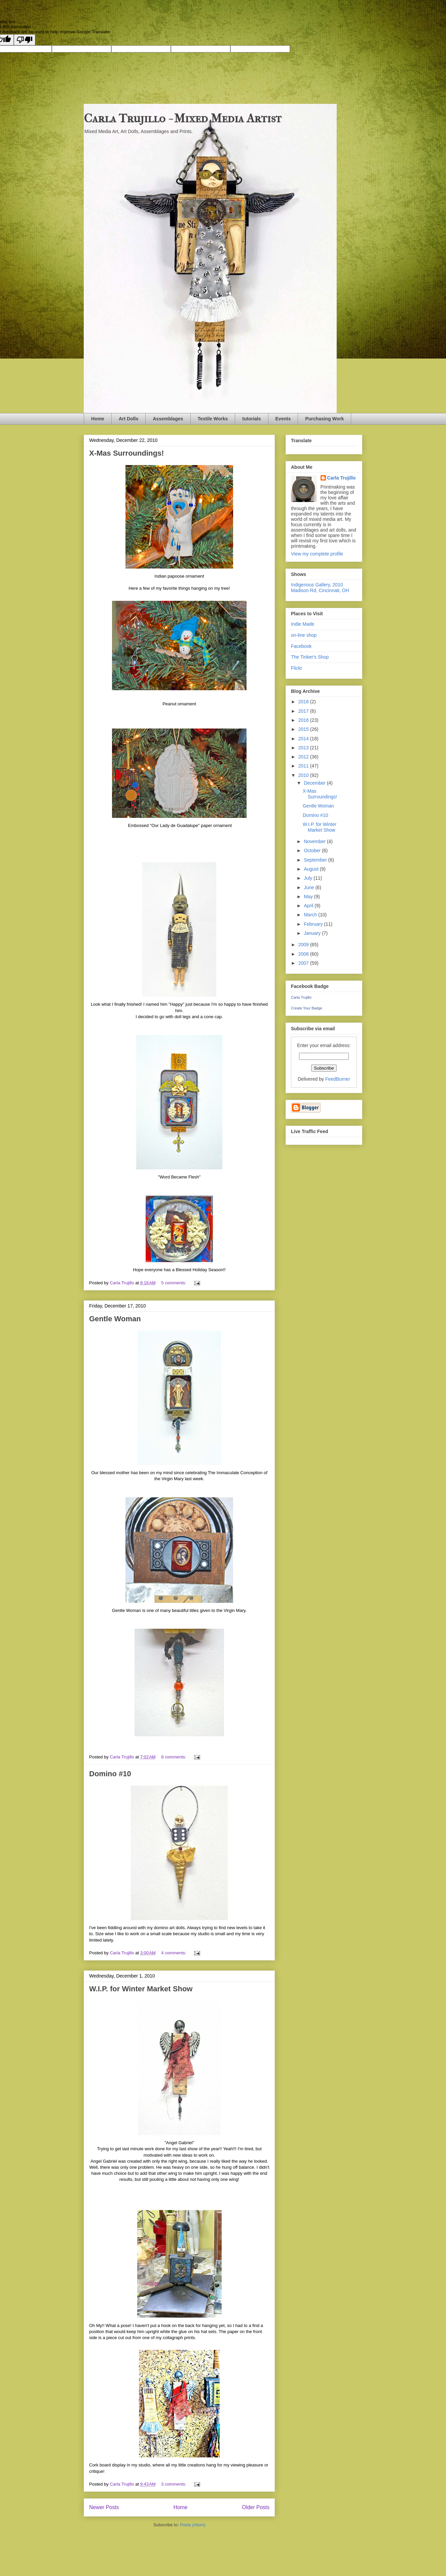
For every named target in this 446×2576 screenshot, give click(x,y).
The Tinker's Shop (310, 657)
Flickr (296, 668)
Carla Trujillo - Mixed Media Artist (183, 118)
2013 (304, 747)
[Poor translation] (24, 39)
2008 (304, 954)
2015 (304, 729)
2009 (304, 944)
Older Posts (255, 2507)
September (316, 860)
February (314, 924)
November (315, 841)
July (308, 878)
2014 (304, 738)
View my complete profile (317, 553)
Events (283, 418)
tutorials (251, 418)
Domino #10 (110, 1774)
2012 (304, 756)
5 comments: (174, 1282)
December (315, 783)
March (311, 914)
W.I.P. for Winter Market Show (140, 1989)
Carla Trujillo (341, 478)
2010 (304, 775)
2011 (304, 765)
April (309, 905)
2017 (304, 711)
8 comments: (174, 1756)
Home (97, 418)
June (309, 887)
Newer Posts (104, 2507)
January (313, 933)
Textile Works (213, 418)
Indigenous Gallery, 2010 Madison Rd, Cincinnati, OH (320, 587)
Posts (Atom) (192, 2524)
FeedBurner (337, 1079)
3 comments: (174, 2484)
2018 (304, 701)
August (312, 869)
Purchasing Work (324, 418)
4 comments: (174, 1952)
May (309, 896)
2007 (304, 963)
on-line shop (304, 635)
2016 (304, 720)
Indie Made (302, 624)
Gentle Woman (115, 1319)
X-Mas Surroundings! (126, 453)
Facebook (301, 646)
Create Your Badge (306, 1008)
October (313, 850)
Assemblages (168, 418)
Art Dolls (128, 418)
